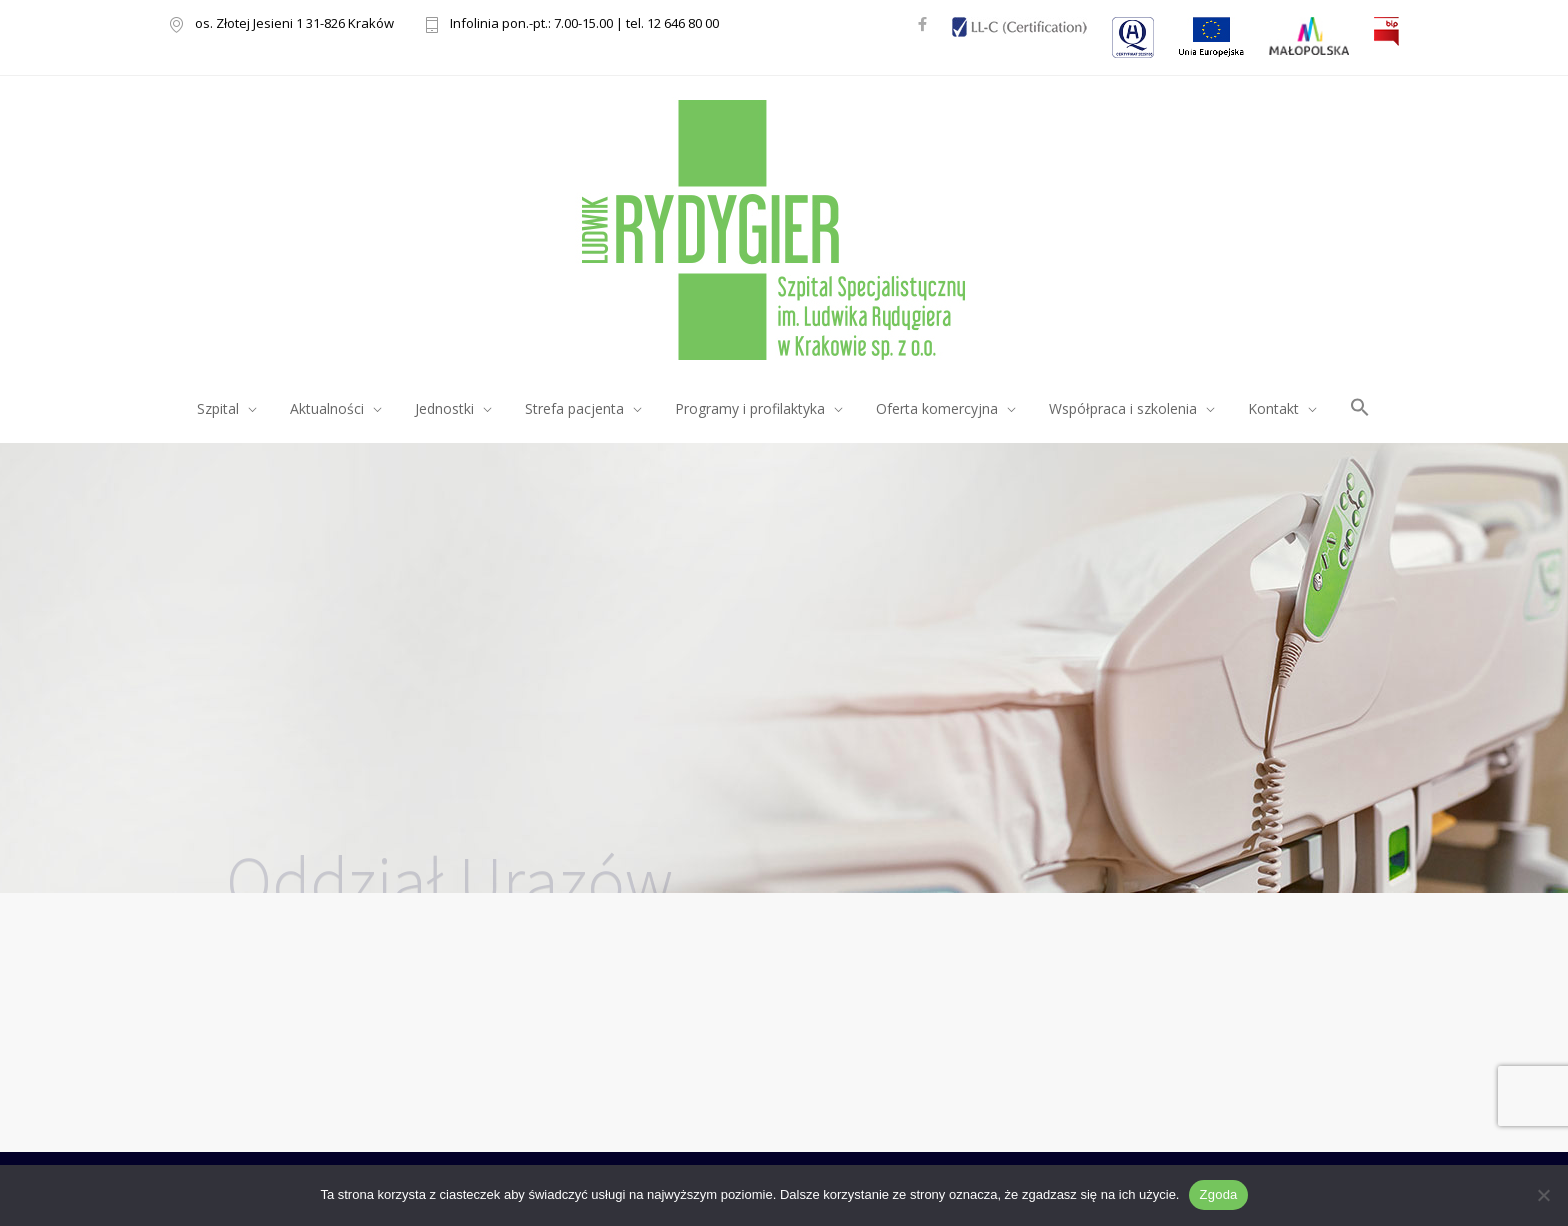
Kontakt (1273, 408)
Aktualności (327, 408)
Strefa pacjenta (574, 408)
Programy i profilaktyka (750, 408)
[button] (1360, 410)
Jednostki (444, 408)
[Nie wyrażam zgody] (1543, 1195)
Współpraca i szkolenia (1123, 408)
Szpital (218, 408)
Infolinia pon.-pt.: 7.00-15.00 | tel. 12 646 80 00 (584, 24)
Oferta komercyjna (937, 408)
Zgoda (1218, 1194)
